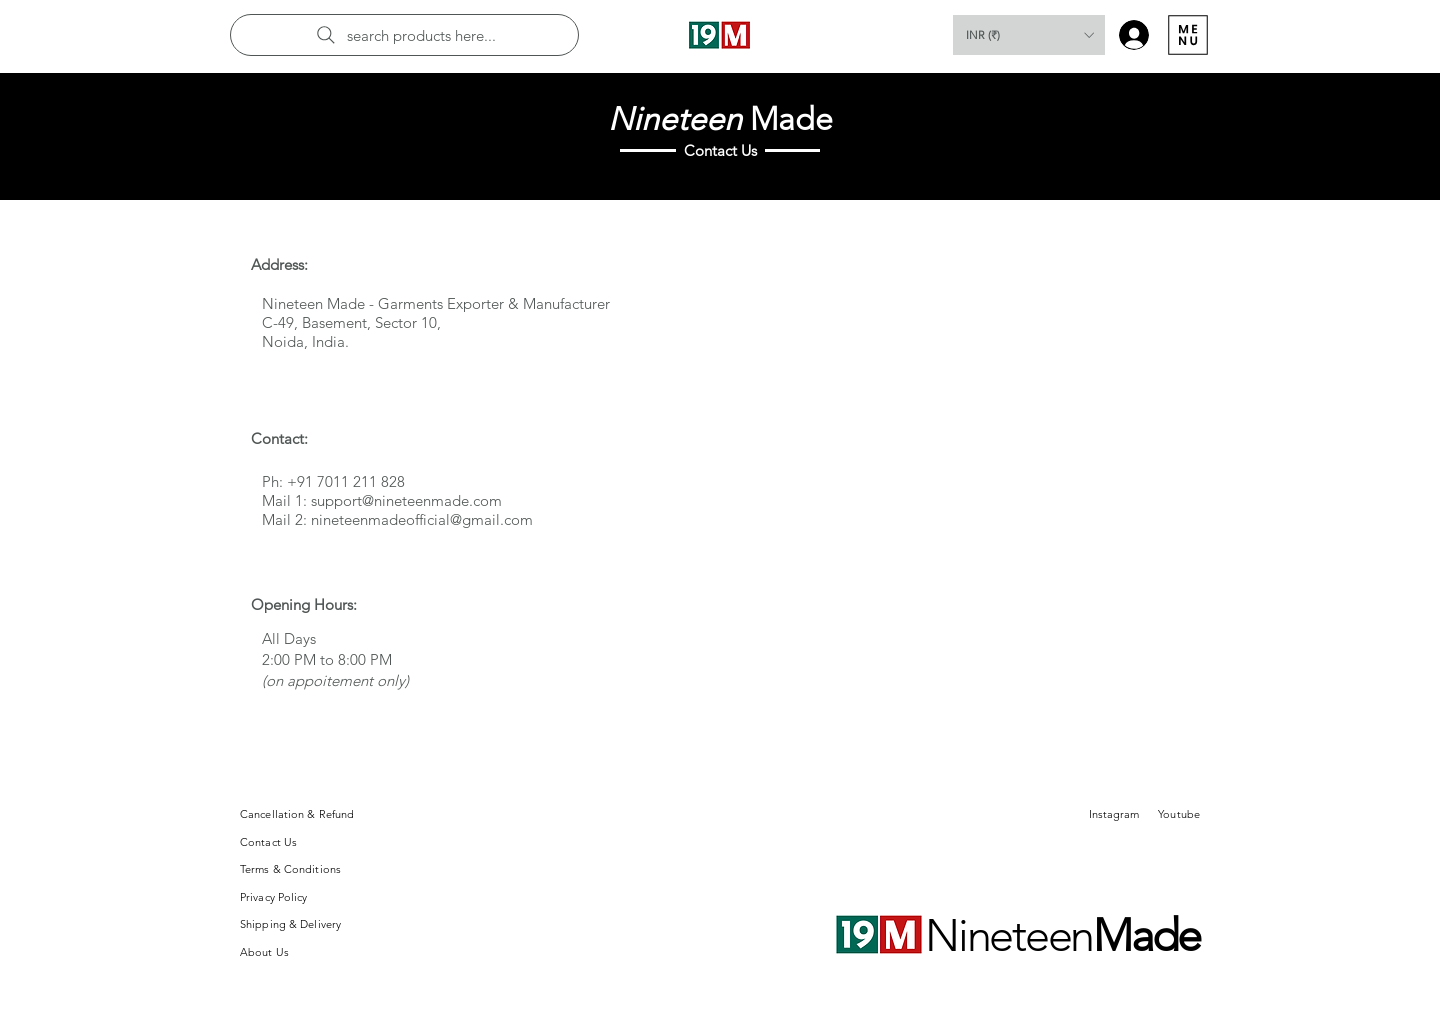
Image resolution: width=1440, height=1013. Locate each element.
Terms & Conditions (290, 869)
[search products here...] (404, 35)
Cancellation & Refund (297, 814)
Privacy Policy (274, 897)
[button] (1029, 35)
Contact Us (268, 842)
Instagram (1114, 814)
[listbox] (1029, 35)
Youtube (1179, 814)
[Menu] (1187, 35)
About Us (264, 952)
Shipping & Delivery (290, 924)
